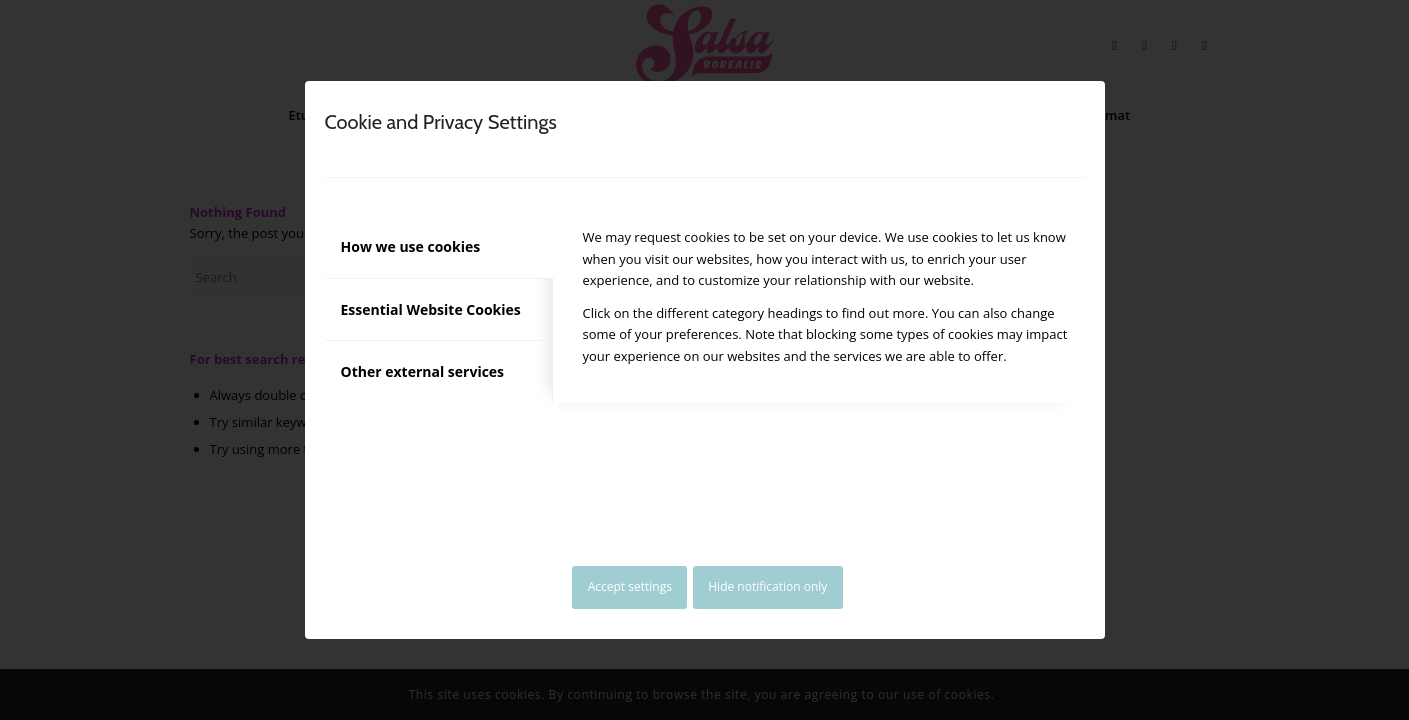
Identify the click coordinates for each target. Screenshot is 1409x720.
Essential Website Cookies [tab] (431, 309)
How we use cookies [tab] (411, 246)
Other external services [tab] (423, 371)
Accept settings (630, 586)
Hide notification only (767, 586)
